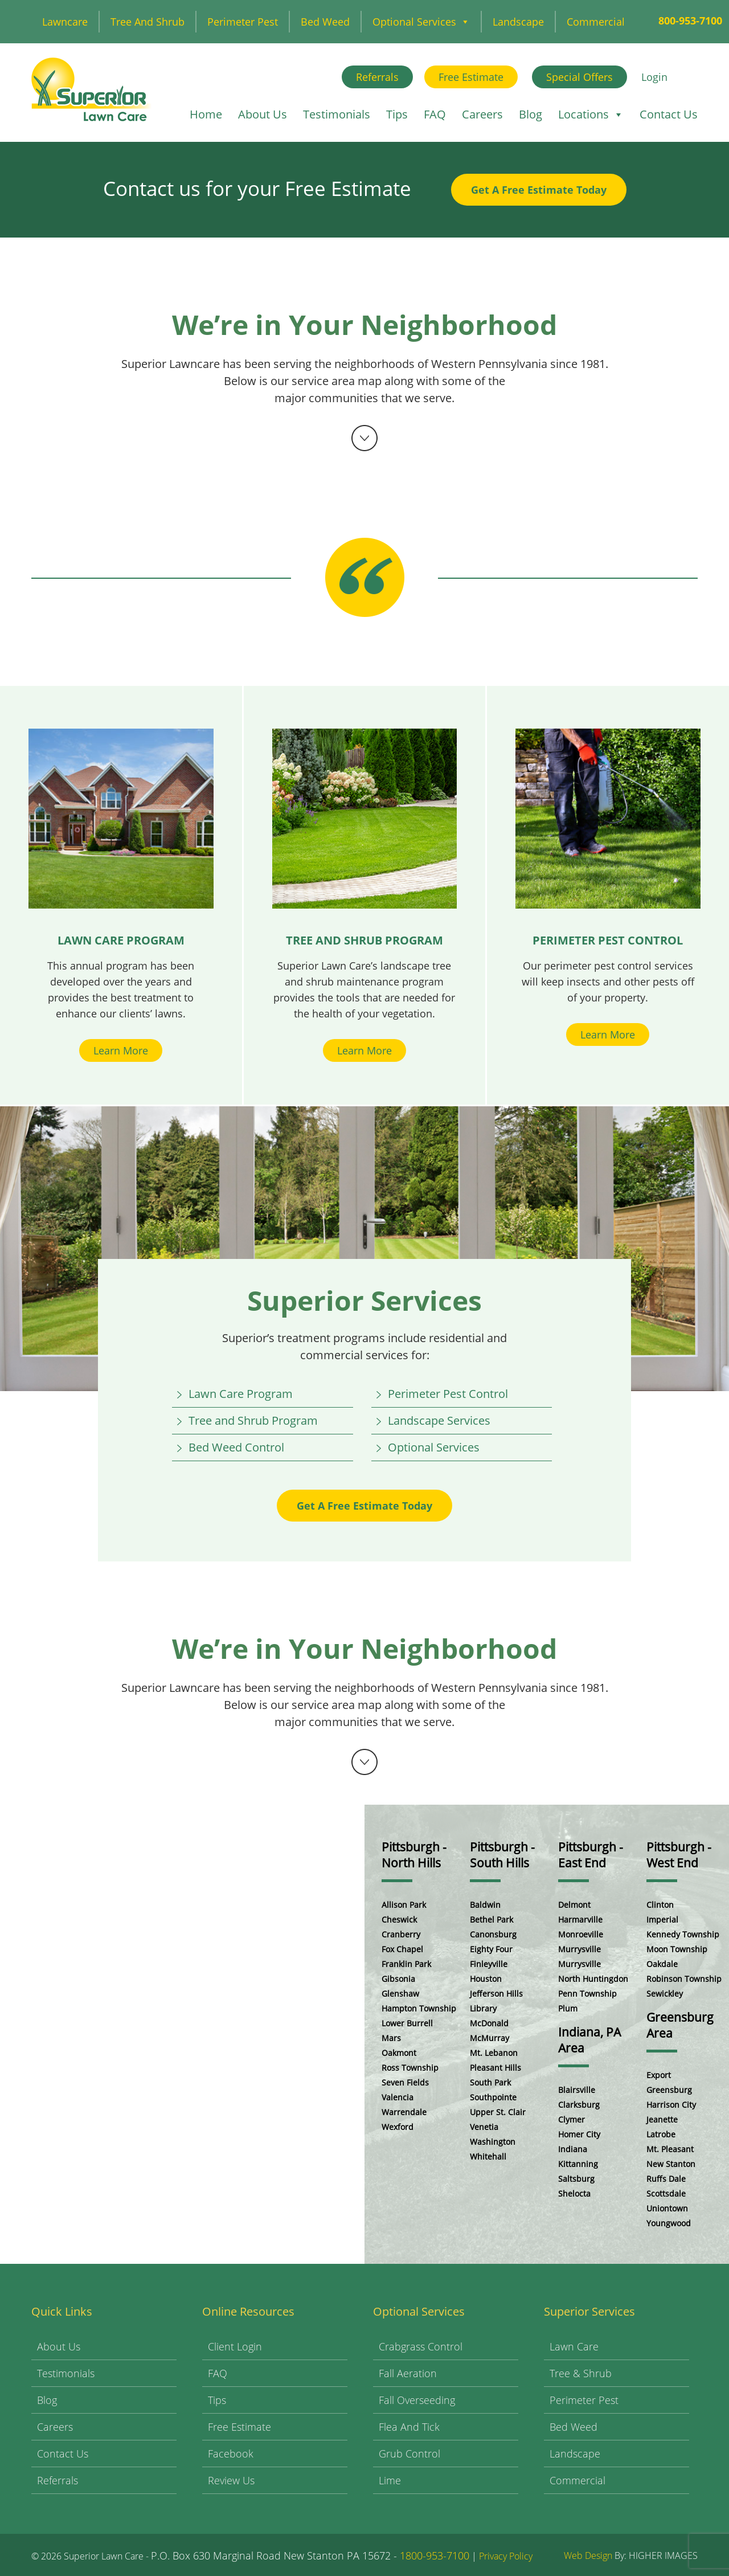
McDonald (489, 2023)
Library (483, 2008)
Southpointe (493, 2097)
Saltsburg (576, 2178)
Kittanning (578, 2163)
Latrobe (660, 2134)
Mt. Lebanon (494, 2052)
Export (658, 2075)
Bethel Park (491, 1919)
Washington (492, 2141)
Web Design (588, 2555)
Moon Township (676, 1949)
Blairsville (576, 2089)
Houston (486, 1978)
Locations (591, 114)
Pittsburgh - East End (590, 1855)
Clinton (660, 1904)
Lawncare (65, 21)
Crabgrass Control (420, 2346)
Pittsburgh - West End (678, 1855)
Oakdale (662, 1963)
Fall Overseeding (417, 2400)
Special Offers (579, 77)
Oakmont (399, 2052)
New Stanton (670, 2163)
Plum (568, 2008)
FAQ (435, 114)
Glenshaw (400, 1993)
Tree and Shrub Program (253, 1420)
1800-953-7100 (434, 2555)
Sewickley (664, 1993)
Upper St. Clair (498, 2112)
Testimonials (336, 114)
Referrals (377, 77)
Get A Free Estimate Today (539, 190)
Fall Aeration (408, 2373)
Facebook (230, 2453)
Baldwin (485, 1904)
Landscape (518, 21)
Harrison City (671, 2104)
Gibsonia (398, 1978)
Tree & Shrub (581, 2373)
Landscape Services (439, 1420)
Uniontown (667, 2208)
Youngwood (668, 2223)
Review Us (231, 2480)
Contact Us (669, 114)
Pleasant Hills (495, 2067)
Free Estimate (471, 77)
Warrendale (404, 2112)
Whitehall (488, 2156)
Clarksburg (579, 2104)
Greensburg (669, 2089)
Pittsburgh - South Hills (502, 1855)
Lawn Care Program (241, 1393)
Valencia (397, 2097)
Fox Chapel (402, 1949)
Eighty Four (491, 1949)
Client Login (235, 2346)
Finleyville (488, 1963)
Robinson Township (684, 1978)
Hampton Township (419, 2008)
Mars (391, 2038)
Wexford (397, 2126)
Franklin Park (406, 1963)
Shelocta (574, 2193)
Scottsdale (666, 2193)
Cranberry (401, 1934)
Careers (482, 114)
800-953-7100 (690, 20)
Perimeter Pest (242, 21)
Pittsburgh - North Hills (414, 1855)
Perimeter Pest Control (448, 1393)
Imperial (662, 1919)
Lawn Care (574, 2346)
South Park (490, 2082)
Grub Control (409, 2453)
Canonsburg (493, 1934)
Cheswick (399, 1919)
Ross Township (410, 2067)
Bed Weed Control (236, 1447)
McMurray (489, 2038)
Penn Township (587, 1993)
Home (206, 114)
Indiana (572, 2149)
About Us (262, 114)
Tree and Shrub (147, 21)
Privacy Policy (506, 2556)
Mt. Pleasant (670, 2149)
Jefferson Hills (496, 1993)
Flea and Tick (409, 2427)
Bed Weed (325, 21)
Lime (390, 2480)
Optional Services (421, 21)
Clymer (571, 2119)
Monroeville (580, 1934)
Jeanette (662, 2119)
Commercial (596, 21)
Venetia (484, 2126)
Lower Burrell (407, 2023)
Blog (530, 114)
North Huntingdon (593, 1978)
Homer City (579, 2134)
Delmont (574, 1904)
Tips (397, 114)
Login (654, 77)
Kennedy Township (682, 1934)
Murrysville (579, 1949)
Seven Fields (405, 2082)
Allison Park (404, 1904)
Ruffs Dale (666, 2178)
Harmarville (580, 1919)
